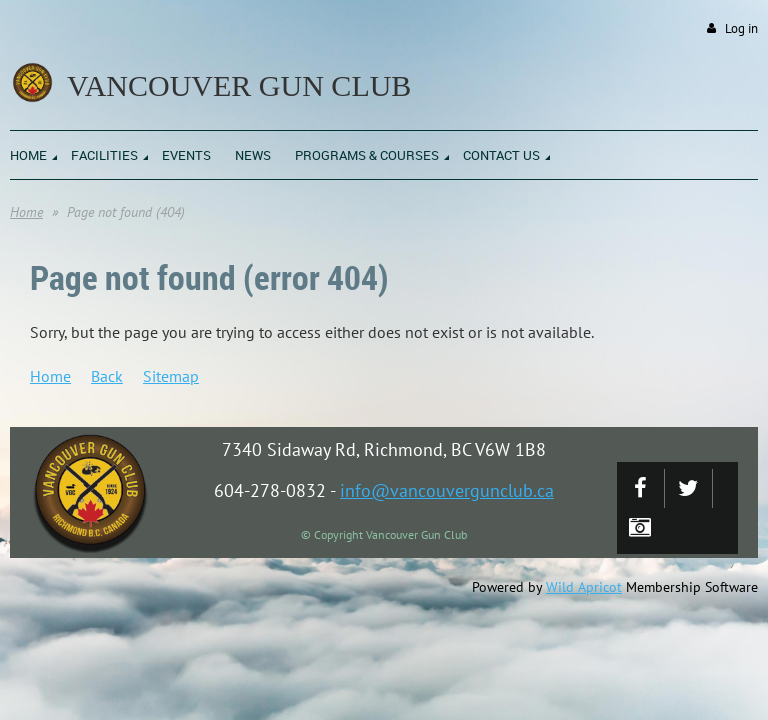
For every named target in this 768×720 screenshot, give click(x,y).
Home (26, 212)
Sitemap (171, 376)
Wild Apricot (584, 587)
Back (107, 376)
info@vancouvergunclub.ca (447, 490)
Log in (741, 28)
